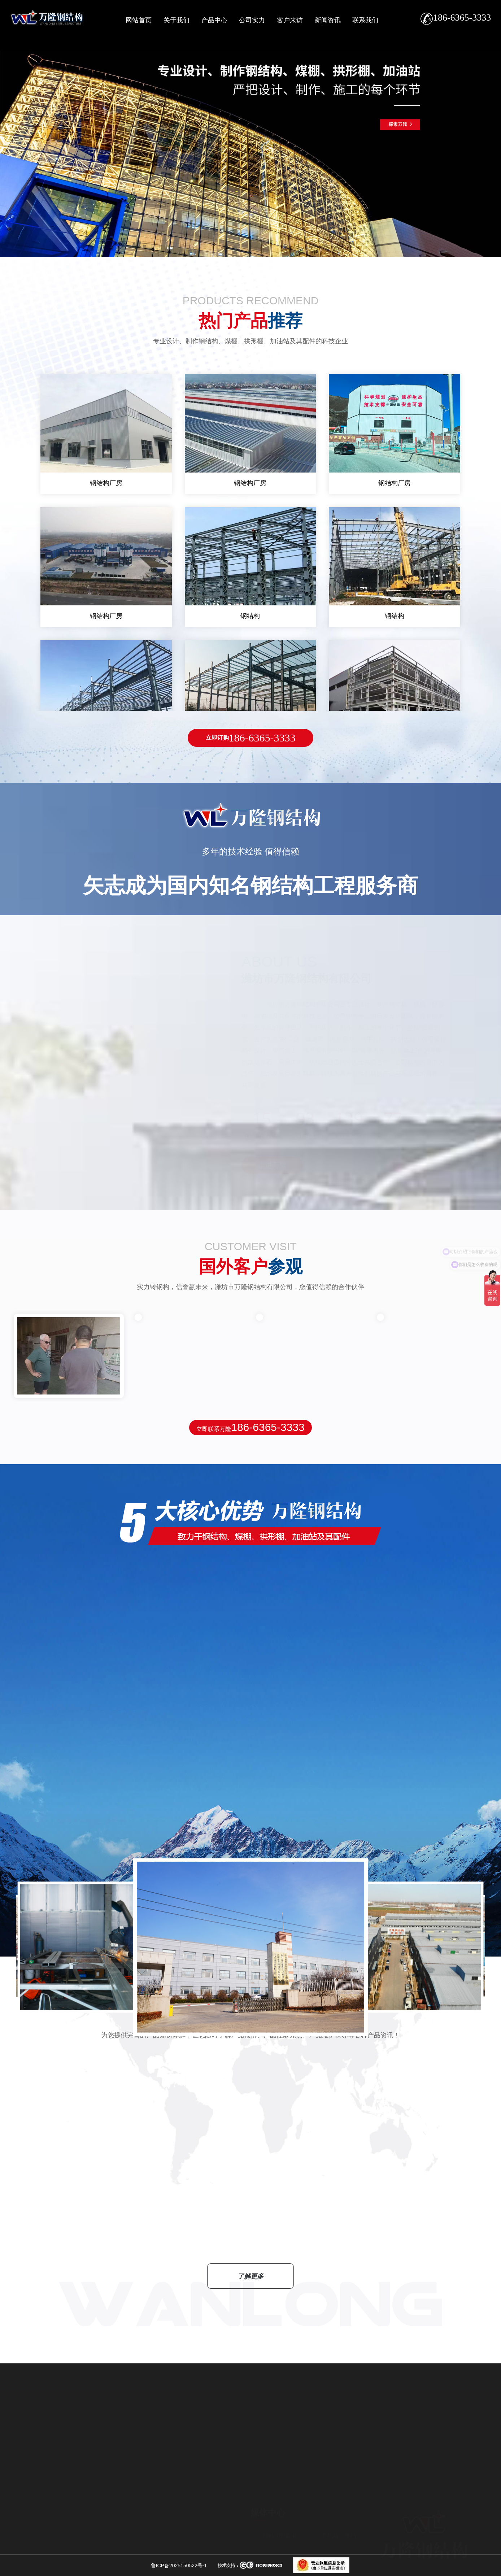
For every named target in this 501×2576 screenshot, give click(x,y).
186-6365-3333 (251, 738)
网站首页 (139, 20)
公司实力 (252, 20)
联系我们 (365, 20)
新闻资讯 (328, 20)
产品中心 (214, 20)
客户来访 (290, 20)
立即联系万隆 (250, 1427)
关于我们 (176, 20)
